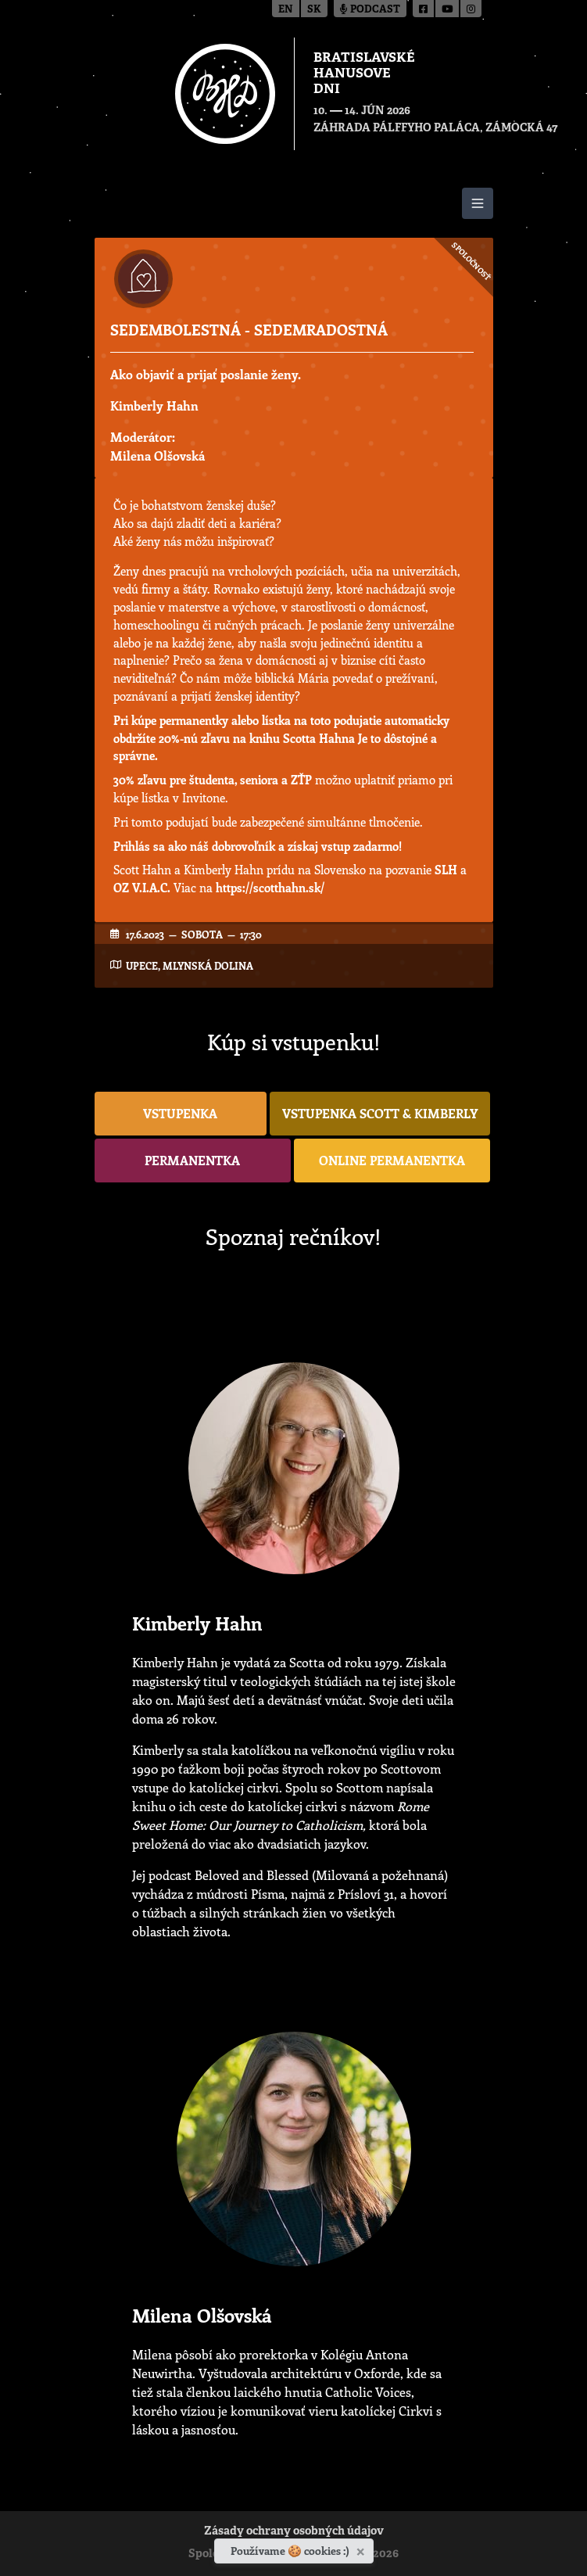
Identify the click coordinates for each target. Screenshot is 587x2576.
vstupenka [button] (180, 1113)
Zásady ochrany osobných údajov (294, 2532)
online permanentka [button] (392, 1160)
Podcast (370, 10)
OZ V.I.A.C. (141, 887)
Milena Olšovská (157, 455)
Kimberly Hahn (154, 405)
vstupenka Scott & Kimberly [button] (380, 1113)
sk (314, 10)
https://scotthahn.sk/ (270, 887)
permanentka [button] (192, 1160)
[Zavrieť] (362, 2548)
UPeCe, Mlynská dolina (189, 965)
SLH (446, 869)
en (285, 10)
